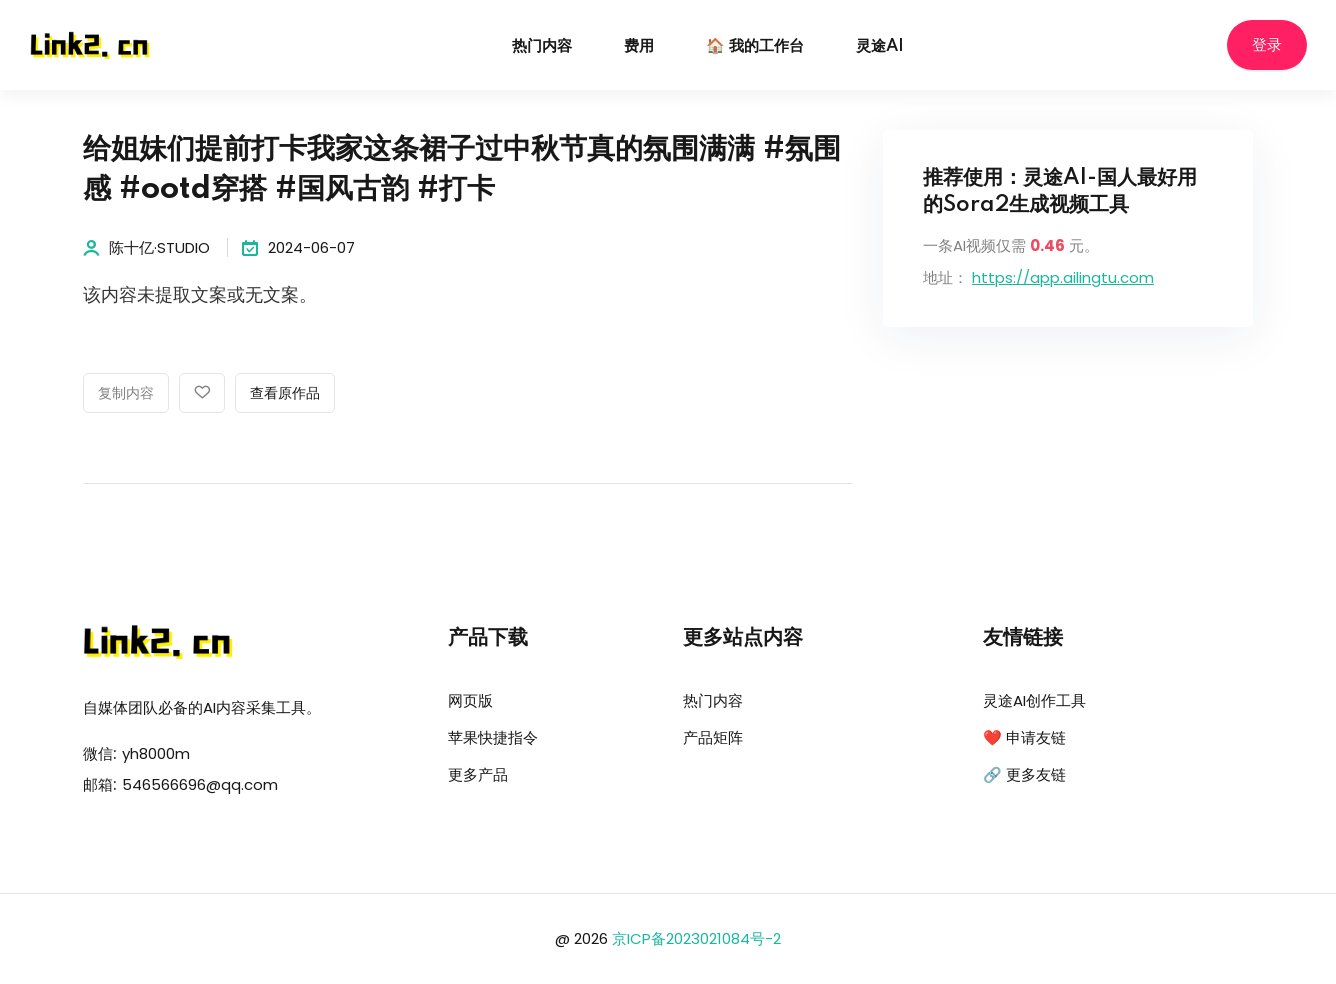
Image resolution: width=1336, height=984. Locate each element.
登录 (1267, 45)
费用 (639, 46)
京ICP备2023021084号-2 (696, 938)
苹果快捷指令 (493, 737)
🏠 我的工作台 (755, 46)
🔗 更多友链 (1024, 774)
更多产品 (478, 774)
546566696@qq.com (200, 784)
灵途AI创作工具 (1034, 700)
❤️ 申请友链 (1024, 737)
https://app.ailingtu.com (1063, 277)
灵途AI (880, 46)
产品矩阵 (713, 737)
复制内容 (126, 394)
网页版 (470, 700)
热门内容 (542, 46)
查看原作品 (285, 394)
